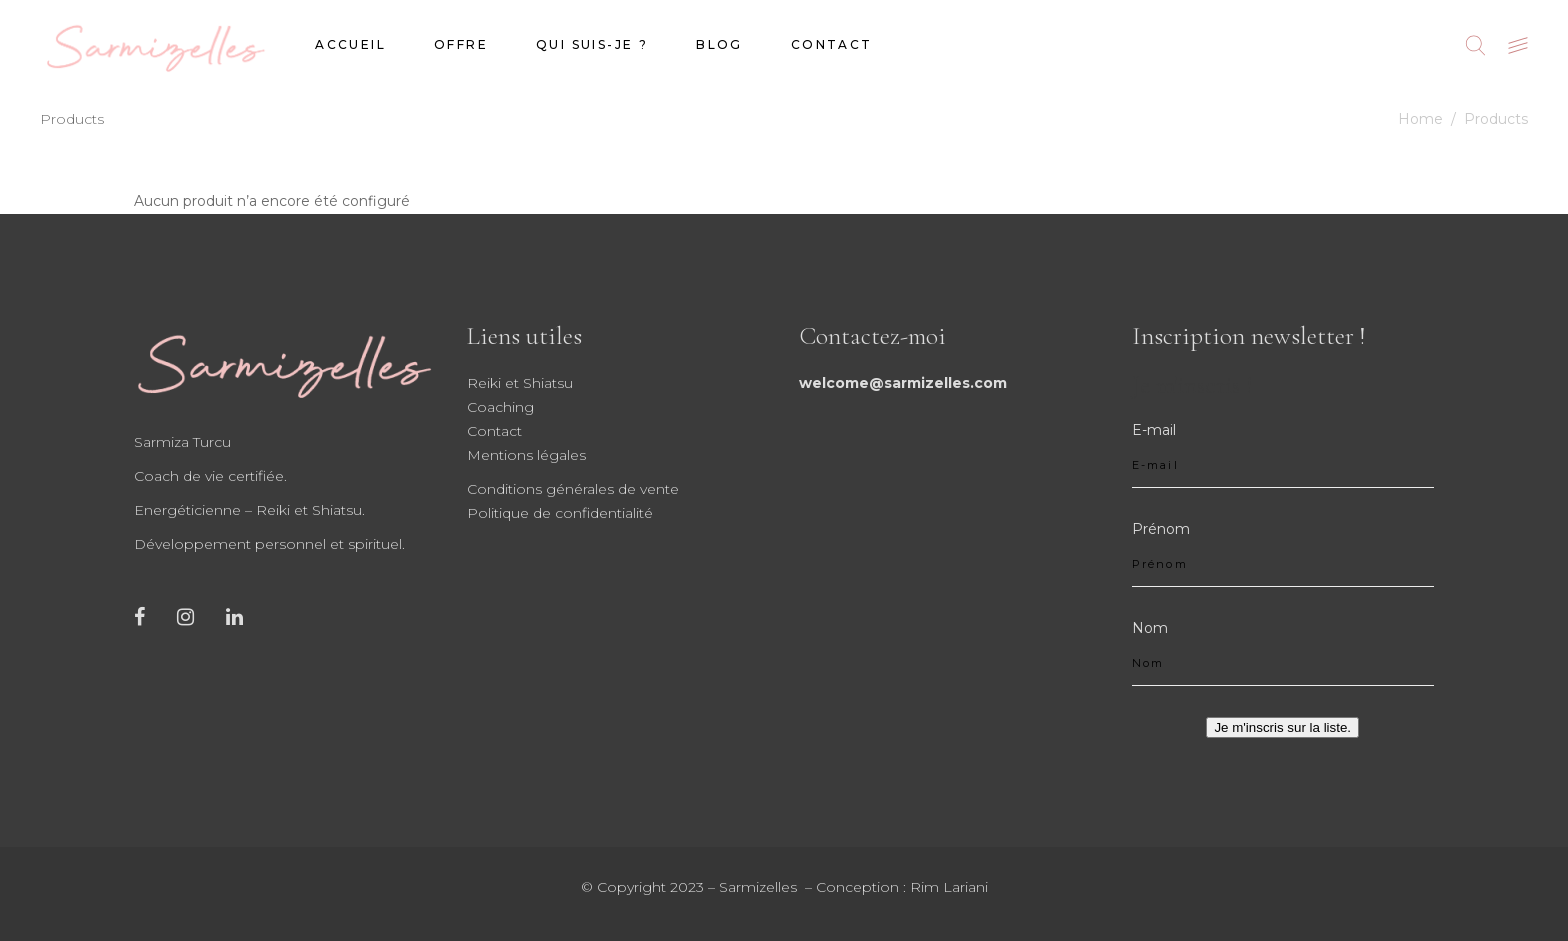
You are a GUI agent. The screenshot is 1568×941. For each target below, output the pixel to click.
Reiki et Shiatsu (520, 383)
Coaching (500, 407)
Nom (1150, 628)
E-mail (1154, 430)
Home (1420, 119)
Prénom (1161, 529)
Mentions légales (526, 455)
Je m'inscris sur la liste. (1282, 727)
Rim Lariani (949, 887)
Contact (494, 431)
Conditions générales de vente (573, 489)
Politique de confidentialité (560, 513)
